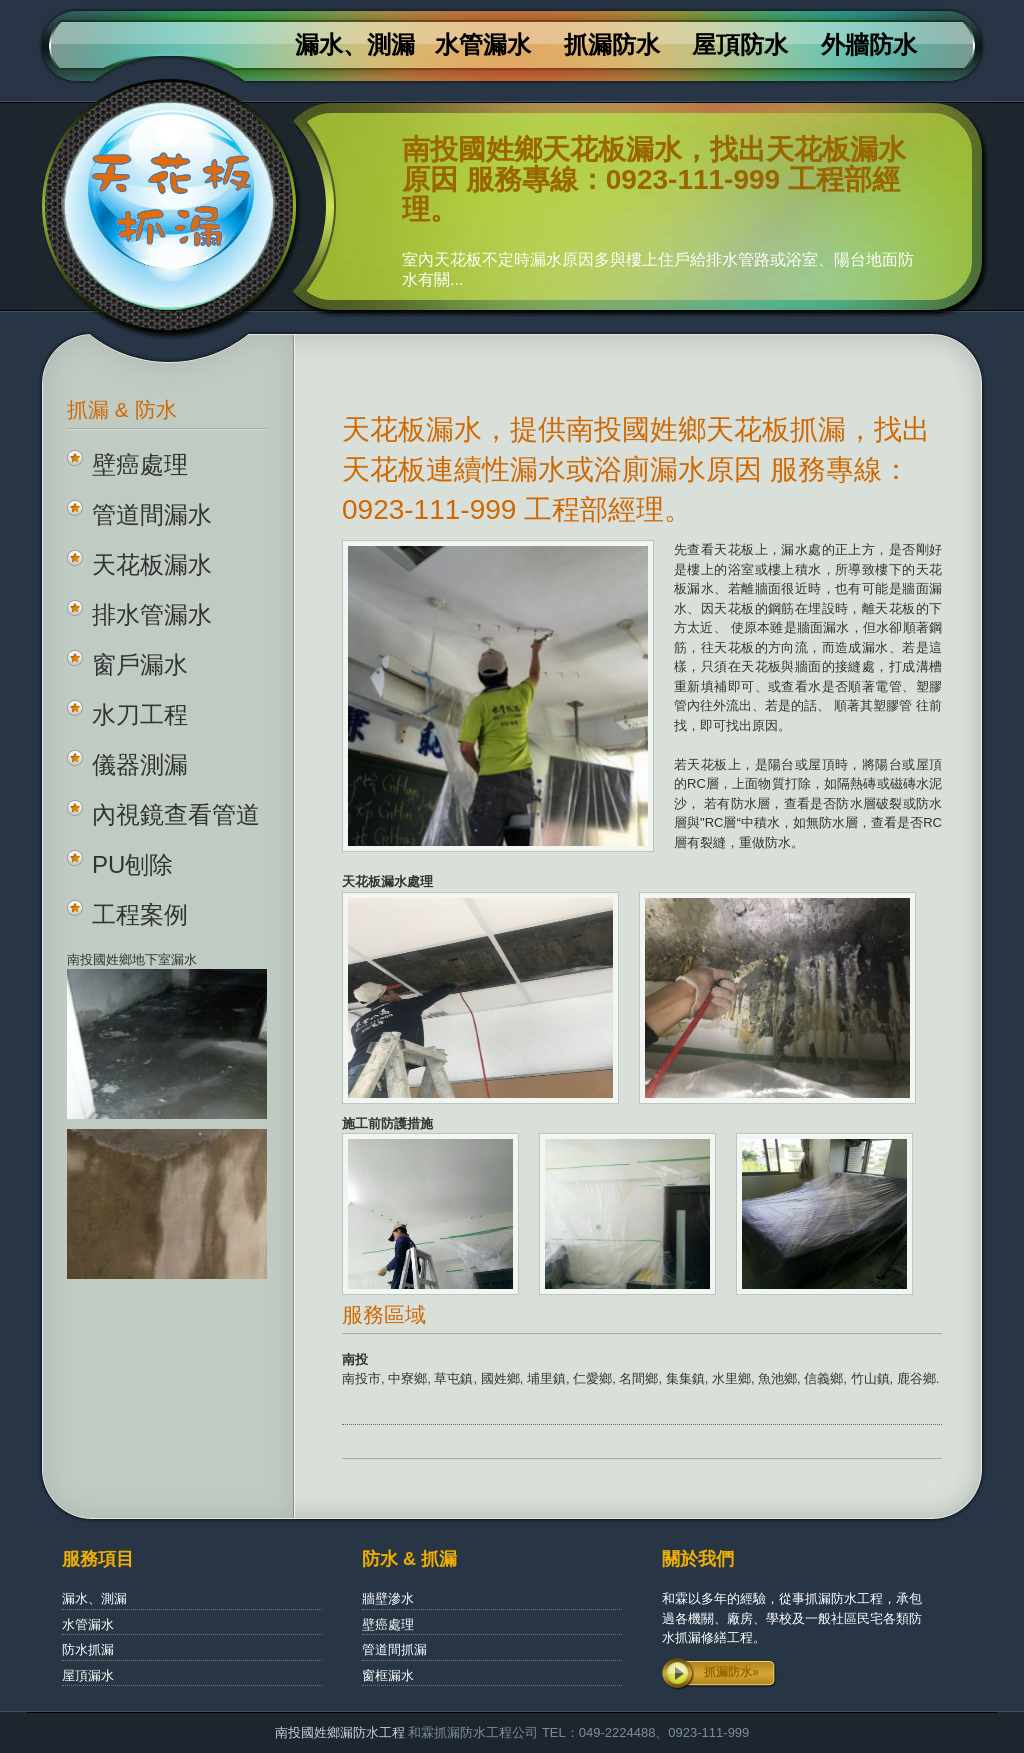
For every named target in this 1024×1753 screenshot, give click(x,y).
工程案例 (140, 914)
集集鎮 (685, 1378)
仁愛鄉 (592, 1378)
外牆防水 (869, 45)
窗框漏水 (388, 1675)
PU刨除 (132, 864)
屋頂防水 (740, 45)
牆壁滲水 (388, 1598)
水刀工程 (140, 714)
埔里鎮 (546, 1378)
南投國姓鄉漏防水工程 (342, 1732)
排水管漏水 (152, 614)
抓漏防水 (612, 45)
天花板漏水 (152, 564)
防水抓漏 (88, 1649)
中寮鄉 (407, 1378)
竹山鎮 (870, 1378)
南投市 (361, 1378)
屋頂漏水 (88, 1675)
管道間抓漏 (394, 1649)
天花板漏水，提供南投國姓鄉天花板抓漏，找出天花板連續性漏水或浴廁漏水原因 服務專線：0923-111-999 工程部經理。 (636, 469)
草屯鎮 (453, 1378)
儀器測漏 (140, 764)
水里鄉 (731, 1378)
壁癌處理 (140, 464)
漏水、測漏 (355, 45)
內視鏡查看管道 (176, 814)
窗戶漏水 (140, 664)
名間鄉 (638, 1378)
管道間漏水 (152, 514)
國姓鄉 (500, 1378)
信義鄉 (823, 1378)
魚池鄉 (777, 1378)
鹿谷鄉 (916, 1378)
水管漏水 (483, 45)
